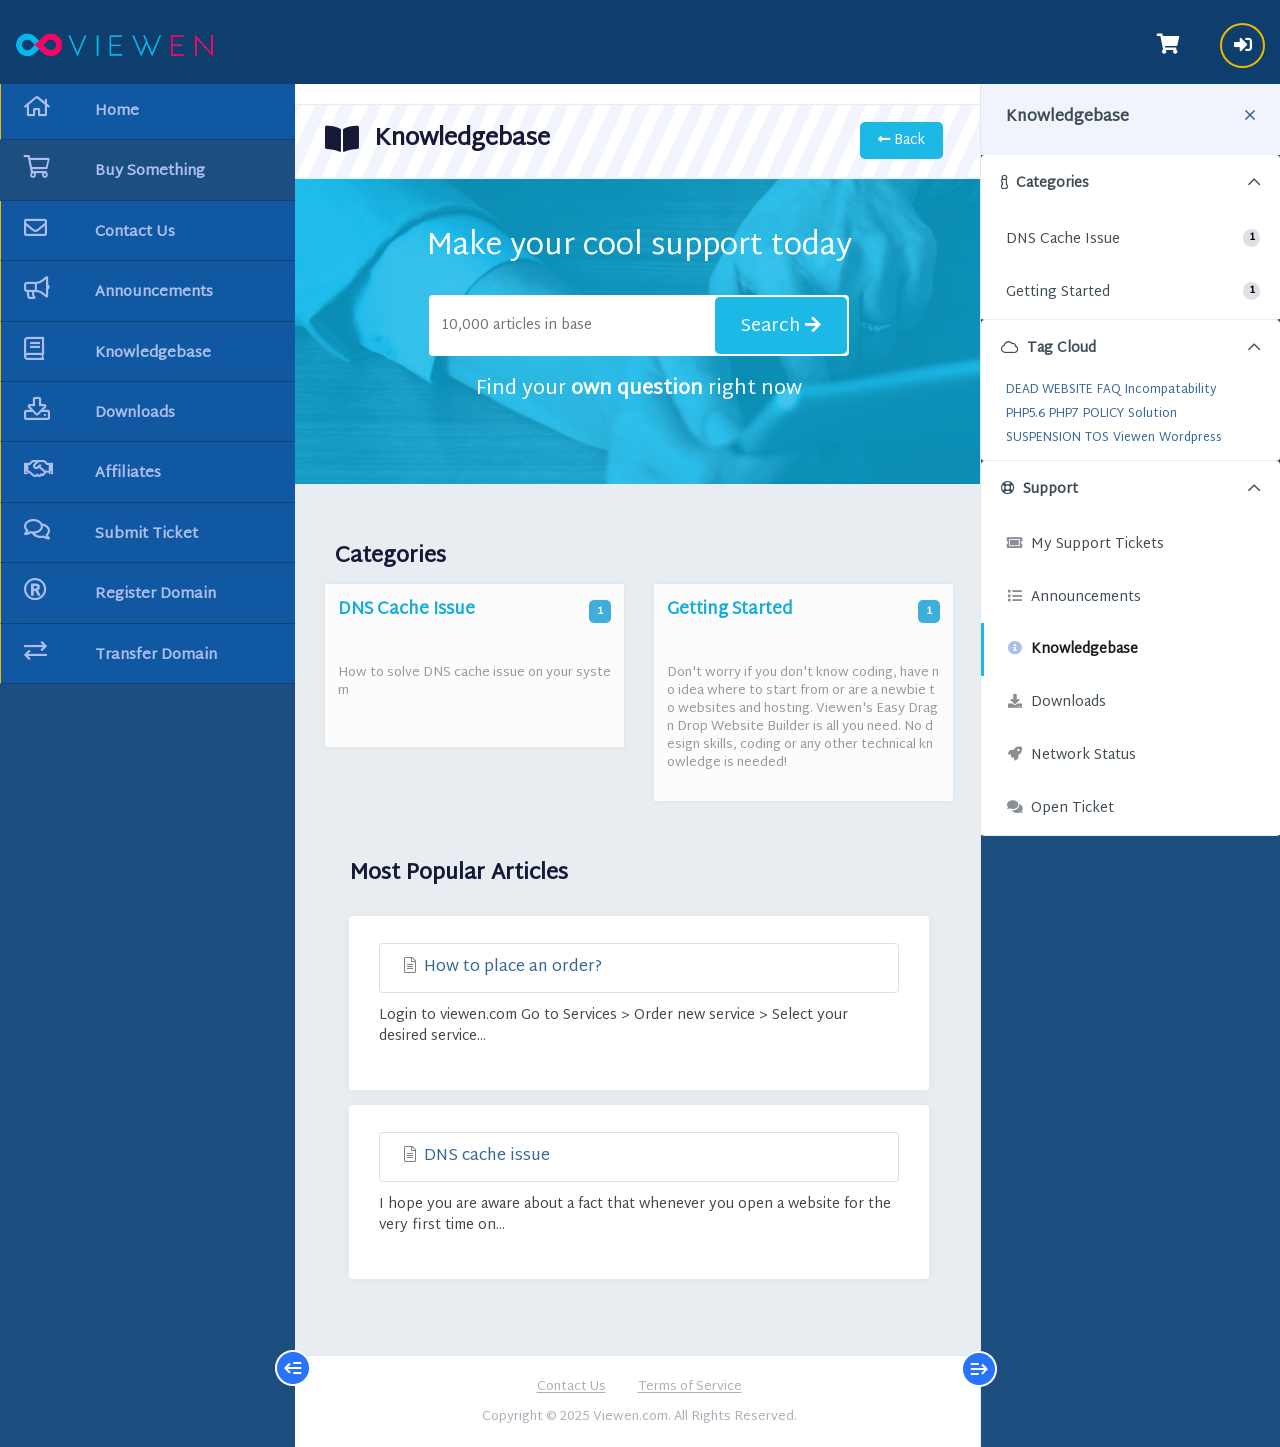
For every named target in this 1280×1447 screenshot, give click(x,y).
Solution (1152, 414)
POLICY (1103, 414)
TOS (1097, 438)
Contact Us (571, 1388)
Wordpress (1190, 438)
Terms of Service (690, 1388)
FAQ (1109, 390)
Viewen (1134, 438)
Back (901, 140)
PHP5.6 (1025, 414)
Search (781, 326)
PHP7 (1064, 414)
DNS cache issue (475, 1156)
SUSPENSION (1043, 438)
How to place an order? (501, 967)
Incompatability (1171, 390)
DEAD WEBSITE (1049, 390)
